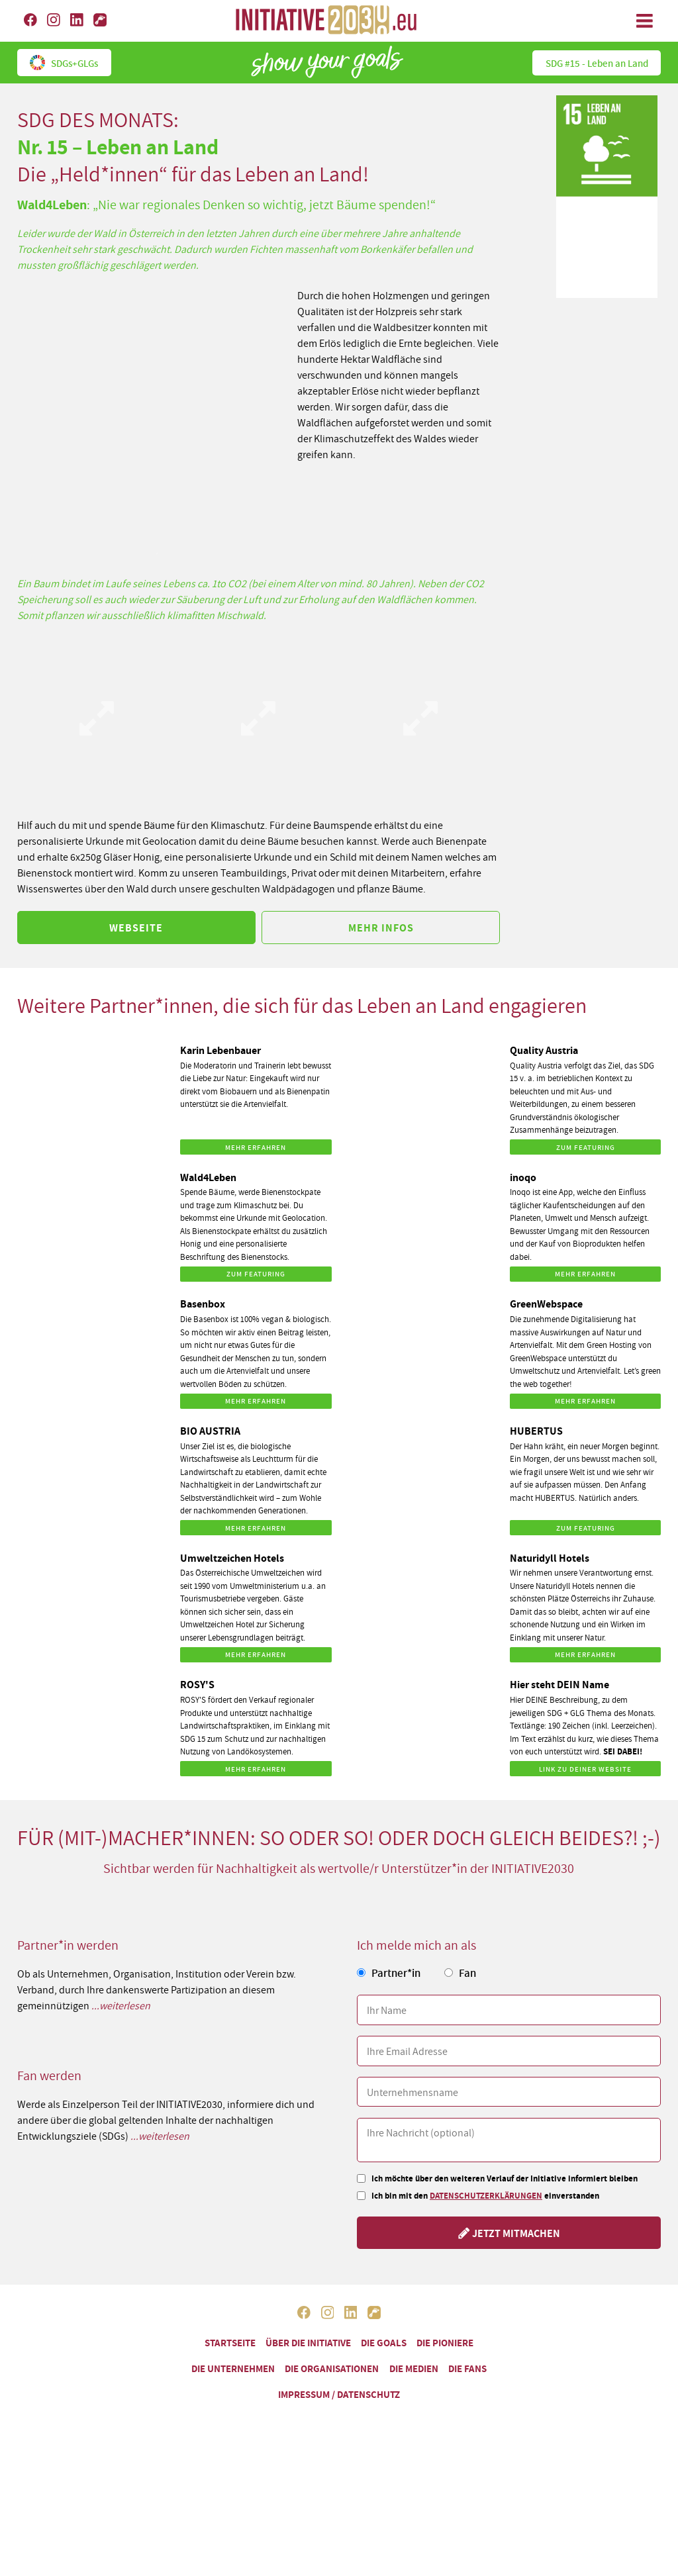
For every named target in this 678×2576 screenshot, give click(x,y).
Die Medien (413, 2368)
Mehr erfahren (255, 1147)
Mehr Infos (381, 927)
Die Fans (467, 2368)
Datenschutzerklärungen (486, 2195)
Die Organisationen (332, 2368)
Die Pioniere (444, 2343)
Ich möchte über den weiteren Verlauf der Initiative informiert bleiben (504, 2178)
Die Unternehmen (233, 2368)
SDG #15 (597, 63)
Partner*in (395, 1973)
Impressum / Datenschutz (339, 2394)
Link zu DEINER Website (585, 1769)
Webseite (136, 927)
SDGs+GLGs (64, 62)
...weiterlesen (120, 2005)
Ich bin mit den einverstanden (485, 2195)
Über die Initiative (308, 2343)
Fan (467, 1973)
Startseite (230, 2343)
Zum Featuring (585, 1147)
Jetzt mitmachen (509, 2233)
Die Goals (384, 2343)
